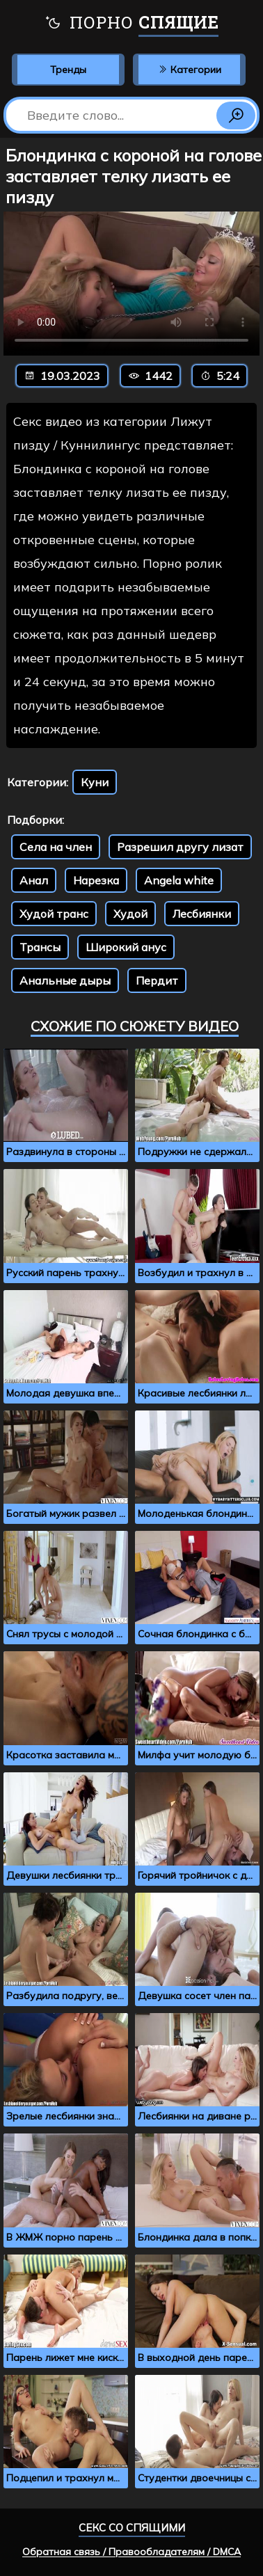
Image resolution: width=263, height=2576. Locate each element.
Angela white (179, 880)
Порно (131, 24)
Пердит (157, 980)
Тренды (68, 69)
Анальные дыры (65, 980)
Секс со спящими (132, 2527)
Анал (33, 880)
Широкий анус (126, 947)
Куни (95, 782)
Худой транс (53, 914)
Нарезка (96, 880)
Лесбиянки (202, 914)
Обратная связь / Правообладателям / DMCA (131, 2551)
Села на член (55, 847)
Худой (130, 914)
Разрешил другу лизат (180, 847)
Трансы (40, 947)
